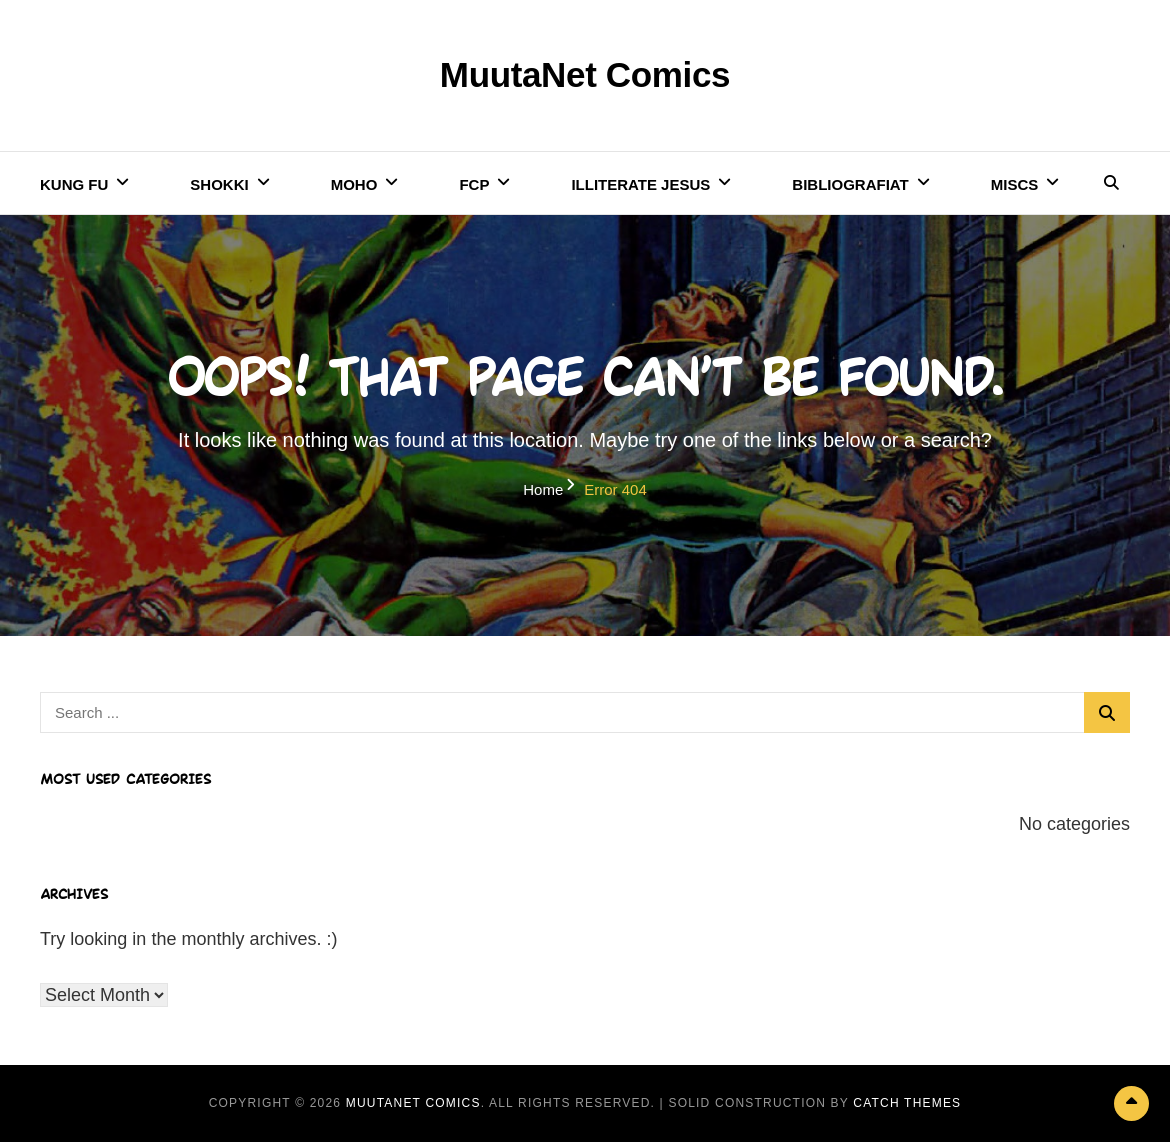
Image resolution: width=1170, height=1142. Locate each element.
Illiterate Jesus (640, 184)
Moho (354, 184)
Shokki (219, 184)
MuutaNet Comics (585, 74)
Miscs (1015, 184)
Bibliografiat (850, 184)
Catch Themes (907, 1103)
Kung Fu (74, 184)
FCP (474, 184)
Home (543, 489)
